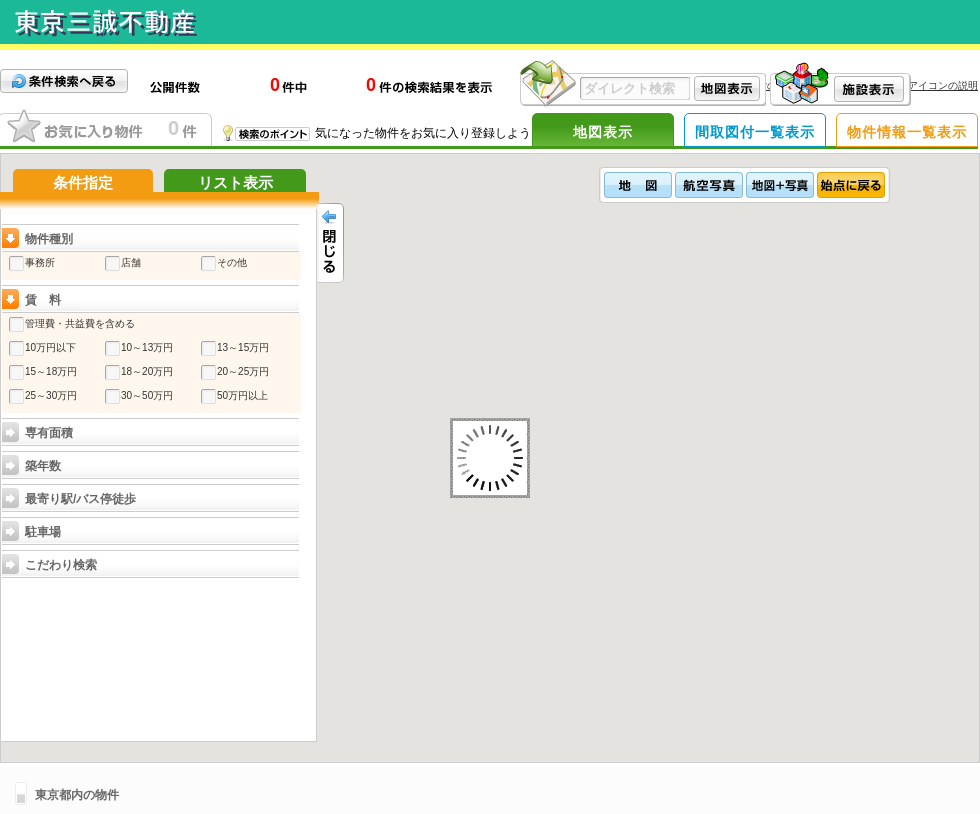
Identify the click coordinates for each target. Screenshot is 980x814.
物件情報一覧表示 (907, 132)
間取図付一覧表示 (755, 132)
